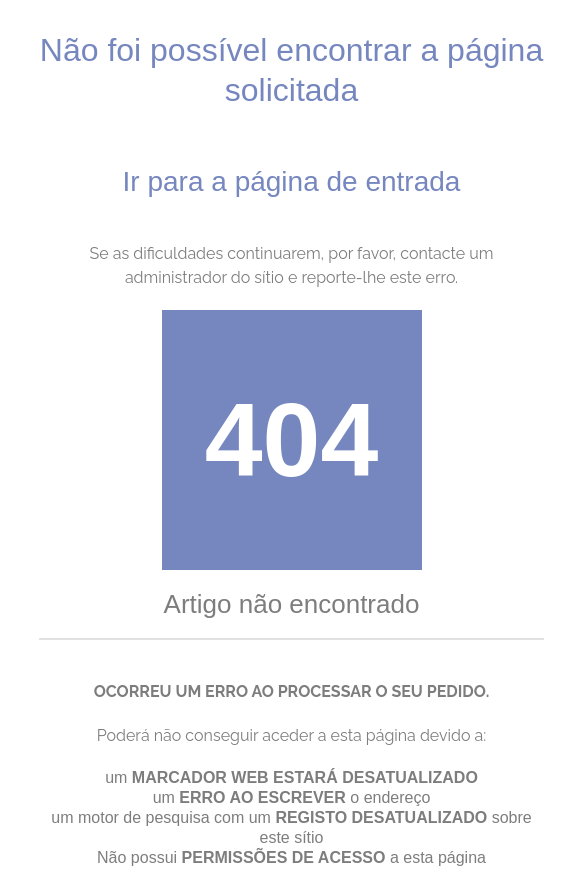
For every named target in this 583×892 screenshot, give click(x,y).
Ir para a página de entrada (292, 181)
